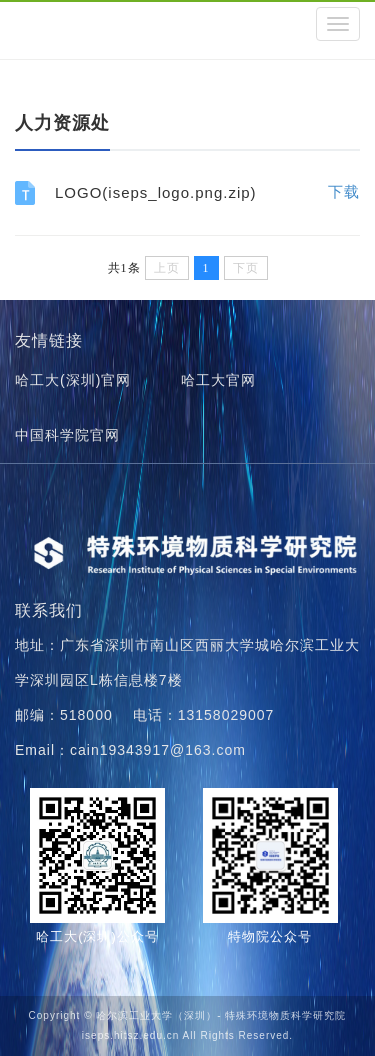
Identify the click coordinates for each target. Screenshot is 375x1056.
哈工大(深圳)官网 (73, 380)
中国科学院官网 (67, 435)
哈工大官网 (218, 380)
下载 (344, 191)
